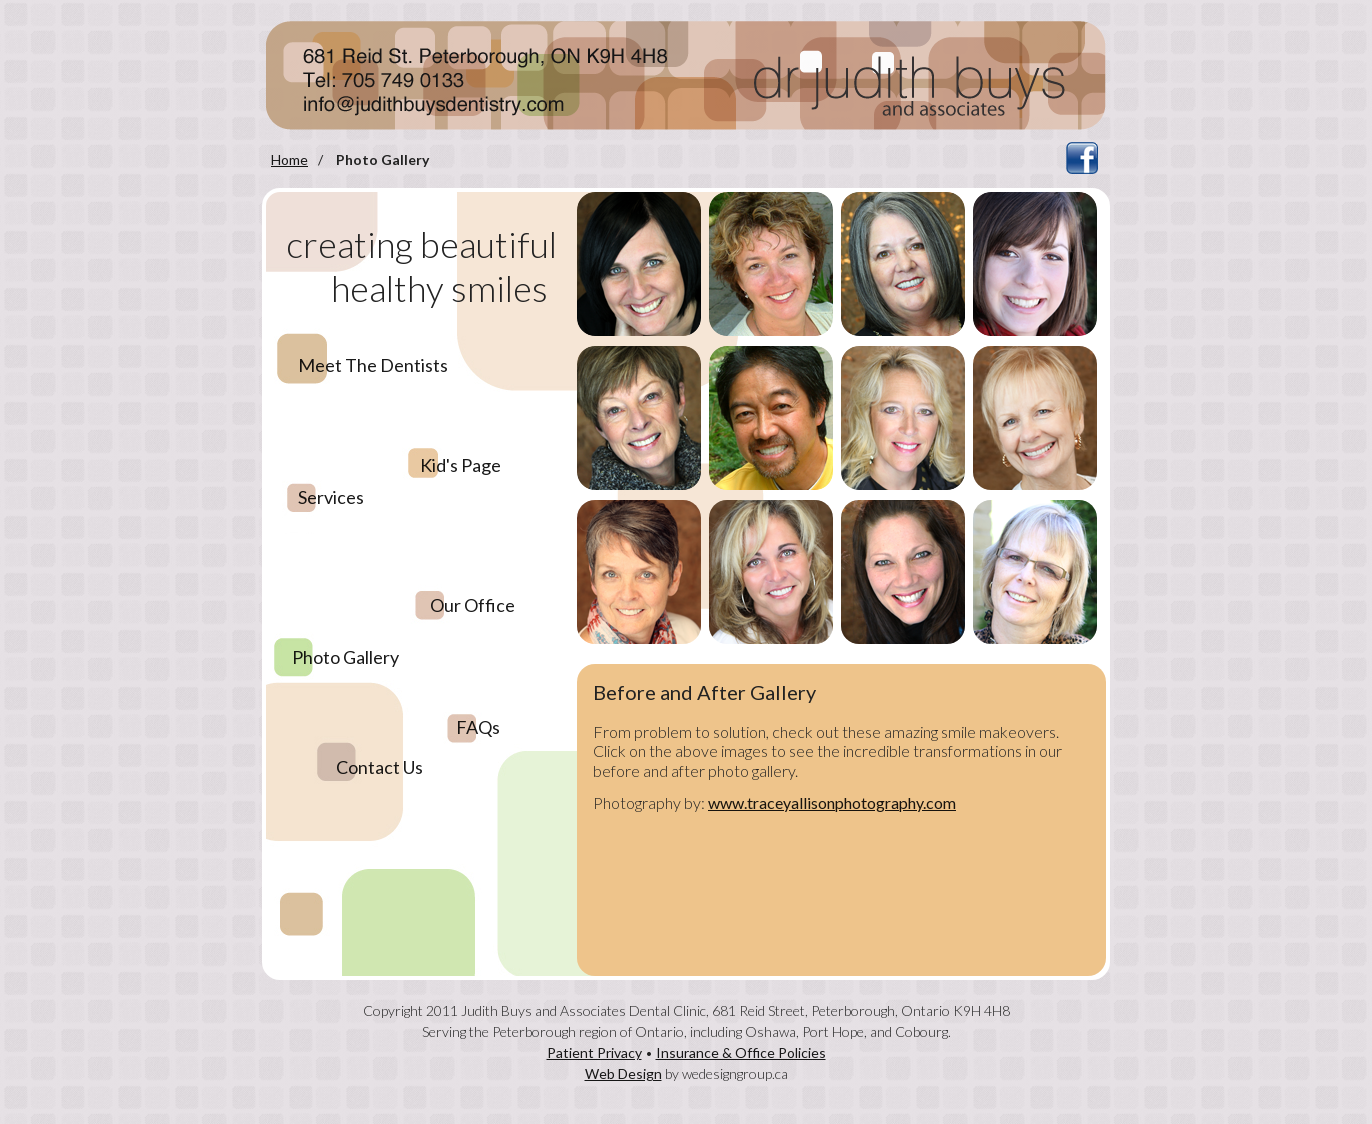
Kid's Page (460, 465)
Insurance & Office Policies (741, 1052)
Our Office (472, 605)
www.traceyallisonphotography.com (832, 802)
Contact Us (379, 767)
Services (331, 497)
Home (289, 159)
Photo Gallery (345, 657)
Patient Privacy (594, 1052)
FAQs (478, 727)
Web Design (623, 1073)
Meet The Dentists (373, 365)
